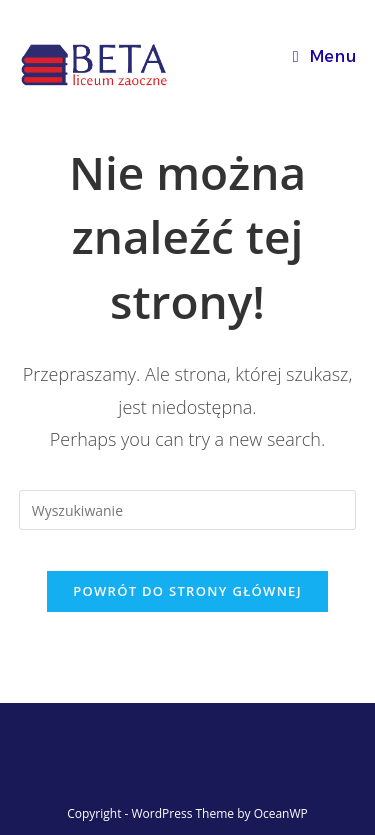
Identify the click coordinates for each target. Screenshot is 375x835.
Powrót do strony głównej (187, 591)
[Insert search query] (188, 510)
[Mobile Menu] (324, 56)
